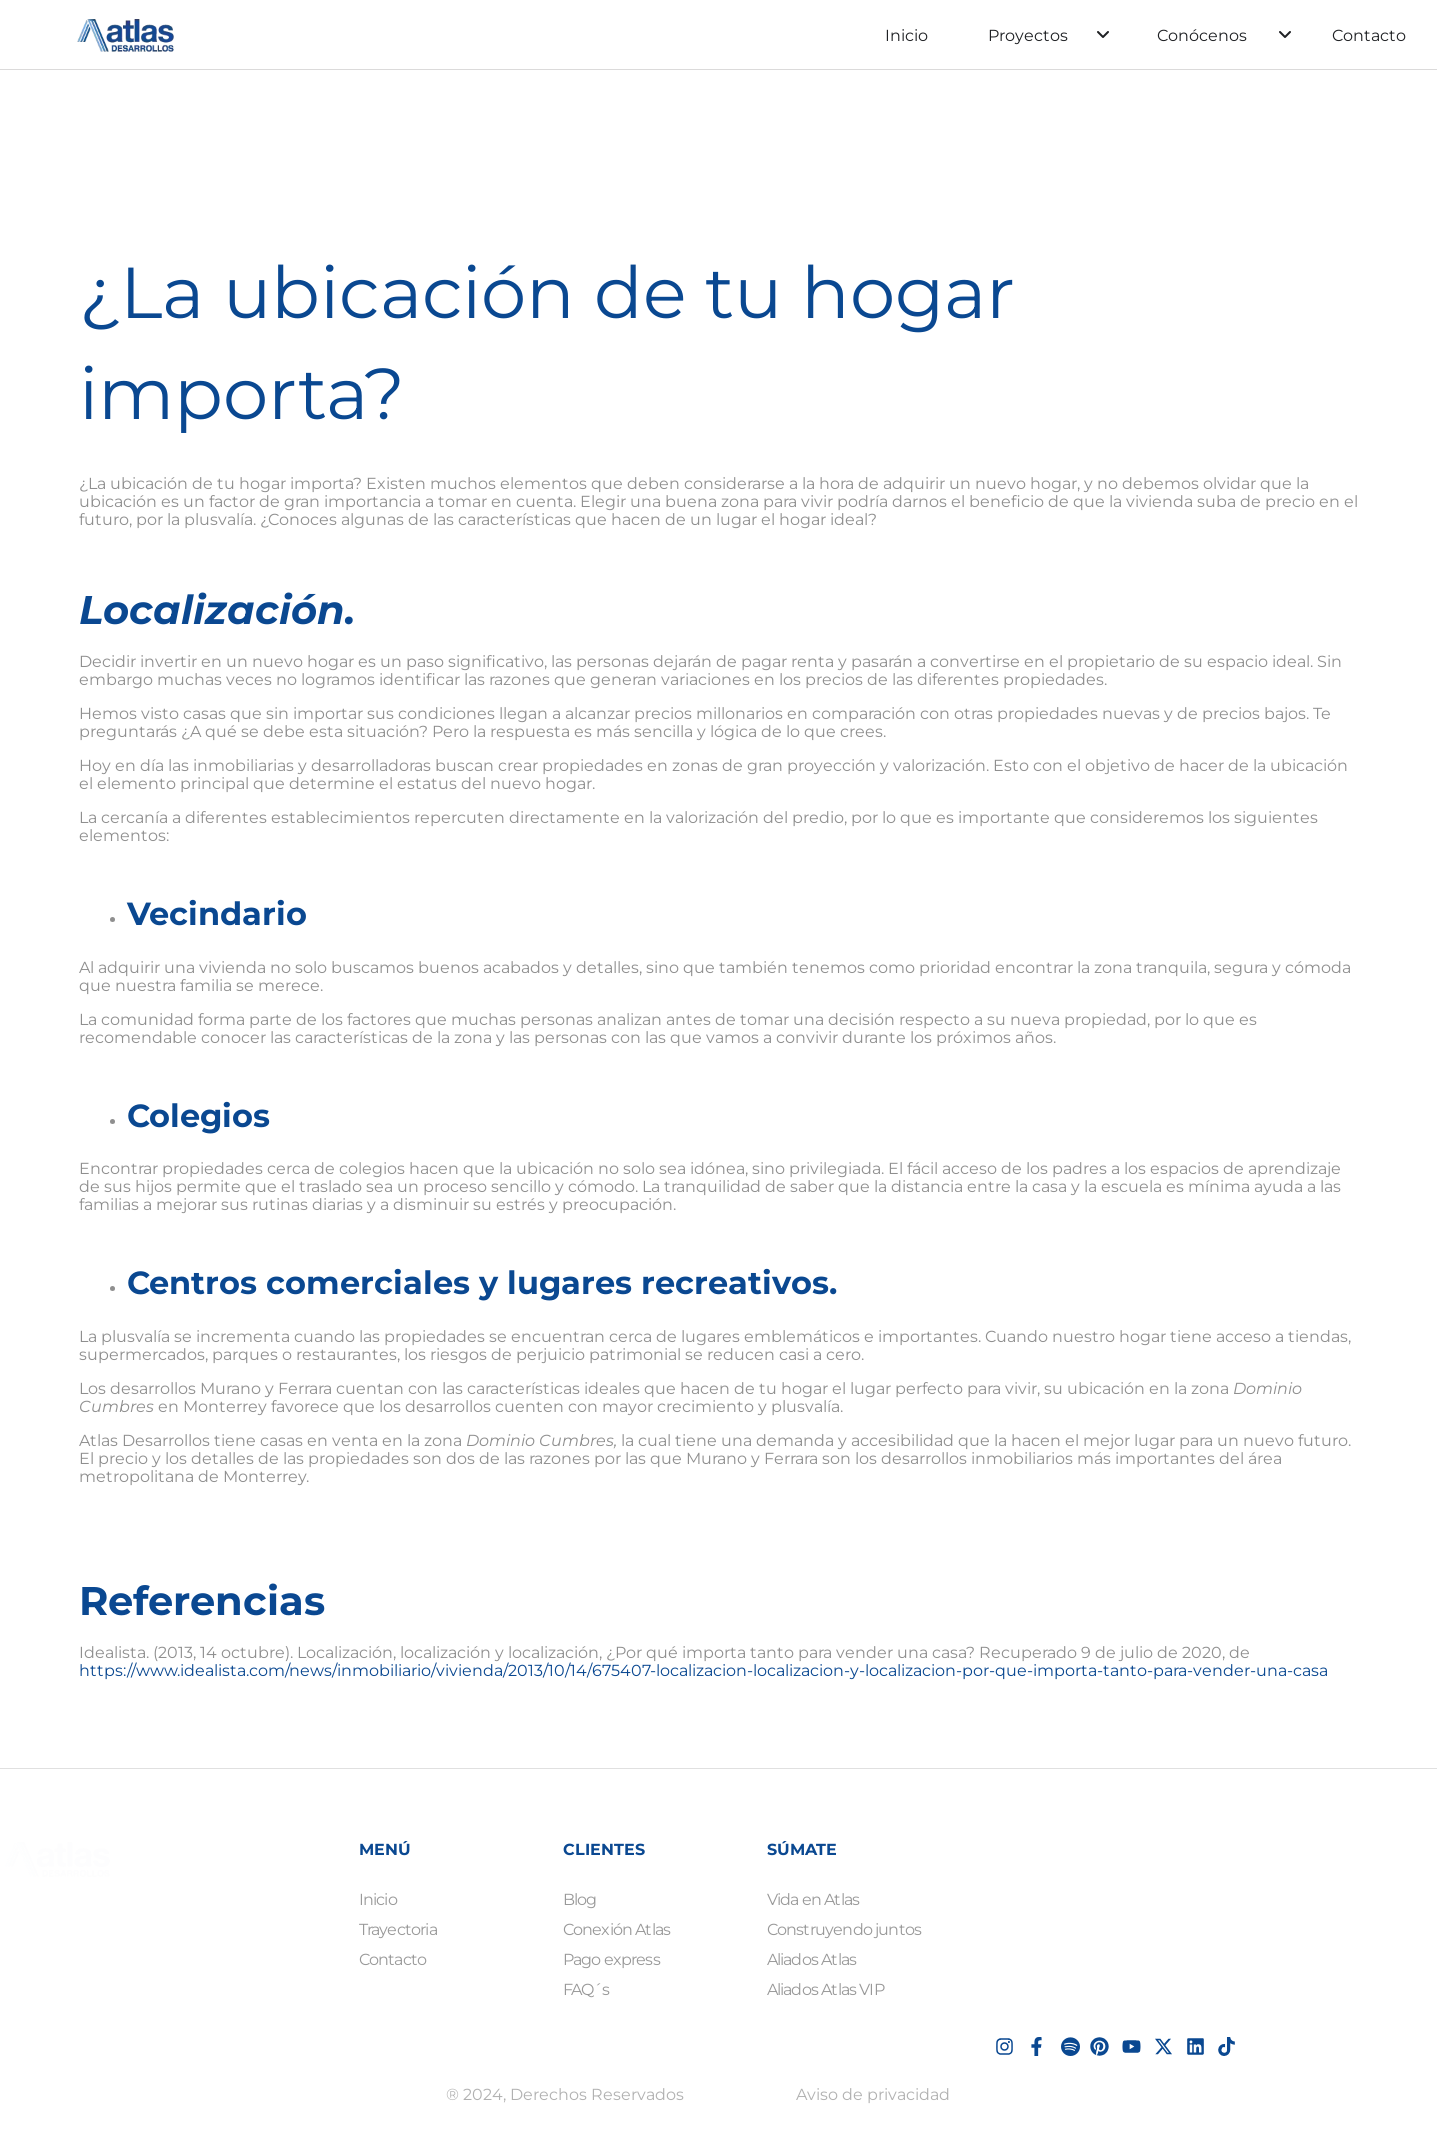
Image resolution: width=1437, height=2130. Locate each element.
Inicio (906, 35)
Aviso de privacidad (873, 2094)
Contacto (1369, 35)
